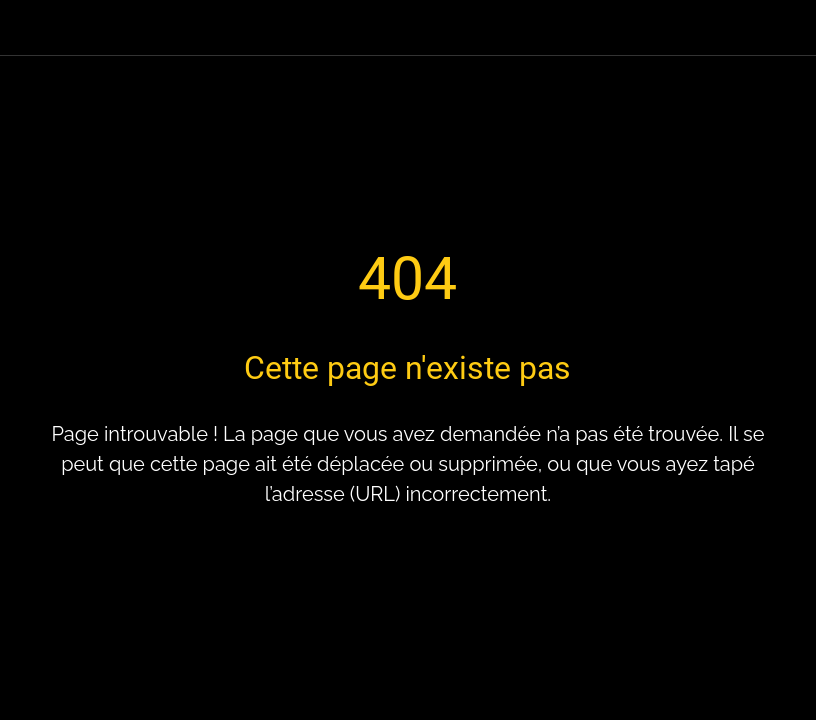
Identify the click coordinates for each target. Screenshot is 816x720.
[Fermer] (28, 28)
